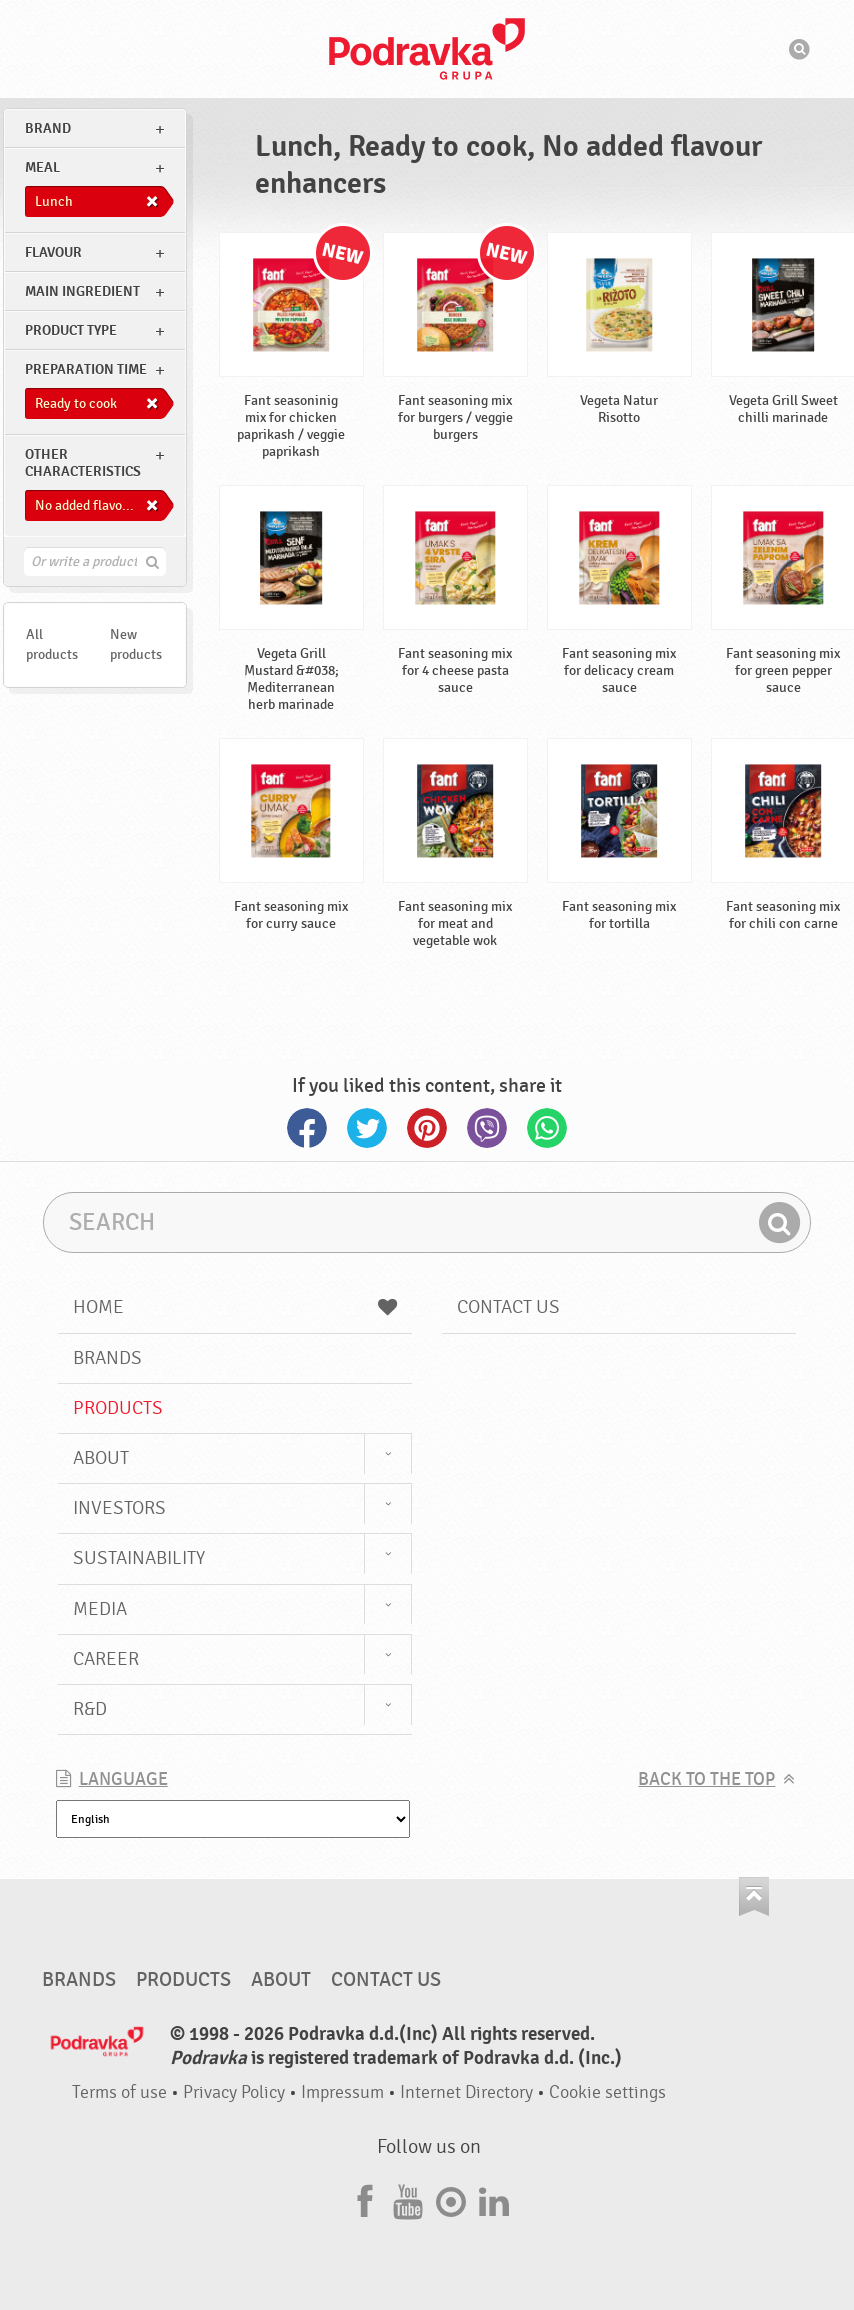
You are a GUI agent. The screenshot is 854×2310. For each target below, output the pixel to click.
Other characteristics (83, 463)
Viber (487, 1128)
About (101, 1458)
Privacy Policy (234, 2092)
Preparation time (86, 369)
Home (235, 1307)
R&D (90, 1709)
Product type (71, 330)
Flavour (53, 252)
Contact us (508, 1307)
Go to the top (754, 1896)
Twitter (367, 1128)
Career (106, 1659)
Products (118, 1408)
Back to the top (706, 1779)
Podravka (427, 49)
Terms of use (119, 2092)
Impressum (342, 2092)
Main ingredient (82, 291)
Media (100, 1609)
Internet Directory (466, 2092)
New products (136, 644)
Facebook (307, 1128)
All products (52, 644)
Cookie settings (607, 2092)
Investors (119, 1508)
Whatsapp (547, 1128)
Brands (107, 1358)
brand (48, 128)
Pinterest (427, 1128)
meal (42, 167)
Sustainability (139, 1558)
